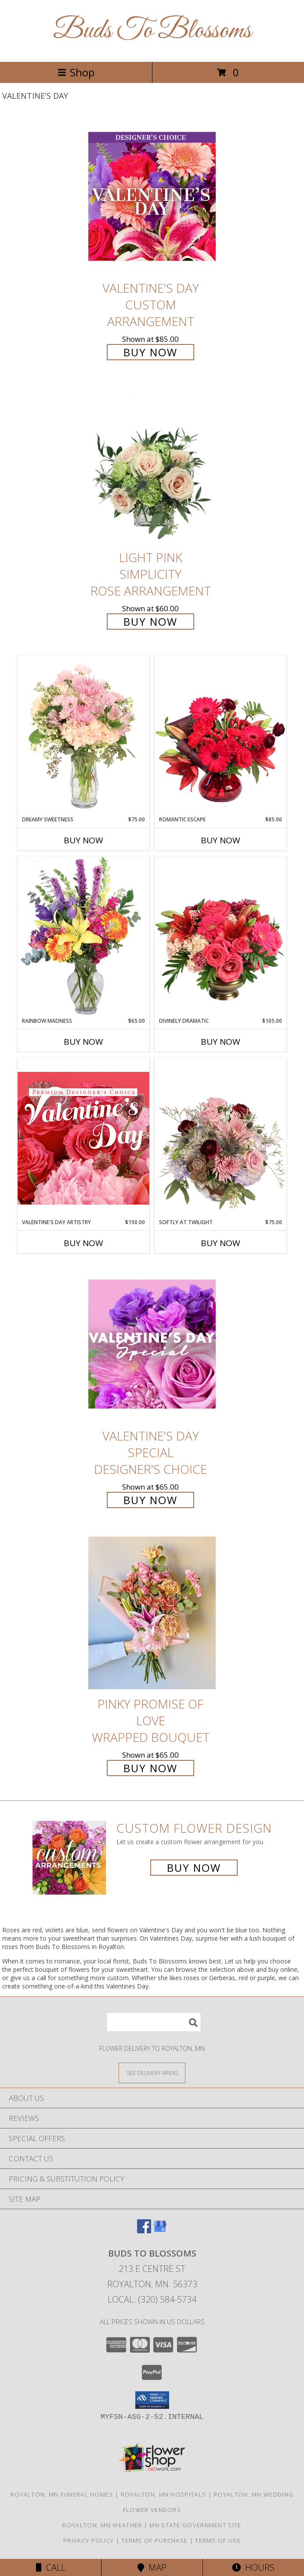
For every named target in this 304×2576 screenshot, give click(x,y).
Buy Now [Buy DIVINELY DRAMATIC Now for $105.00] (220, 1041)
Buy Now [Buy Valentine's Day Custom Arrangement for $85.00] (150, 352)
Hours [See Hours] (253, 2567)
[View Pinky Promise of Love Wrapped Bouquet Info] (152, 1613)
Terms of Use (218, 2540)
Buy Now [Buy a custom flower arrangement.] (194, 1867)
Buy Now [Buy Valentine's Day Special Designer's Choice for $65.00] (150, 1500)
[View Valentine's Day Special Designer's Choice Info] (152, 1344)
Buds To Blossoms (152, 31)
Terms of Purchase (154, 2540)
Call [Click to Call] (50, 2567)
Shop (76, 72)
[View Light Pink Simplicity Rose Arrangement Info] (152, 466)
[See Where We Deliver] (152, 2072)
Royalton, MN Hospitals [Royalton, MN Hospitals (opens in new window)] (163, 2494)
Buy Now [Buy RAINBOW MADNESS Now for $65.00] (83, 1041)
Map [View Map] (152, 2567)
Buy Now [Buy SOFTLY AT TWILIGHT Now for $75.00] (220, 1243)
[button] (152, 2400)
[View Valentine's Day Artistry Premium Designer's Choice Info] (83, 1138)
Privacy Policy (88, 2540)
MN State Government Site (195, 2525)
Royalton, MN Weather (102, 2525)
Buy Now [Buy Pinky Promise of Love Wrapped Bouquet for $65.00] (150, 1768)
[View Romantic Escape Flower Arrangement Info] (220, 735)
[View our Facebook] (144, 2230)
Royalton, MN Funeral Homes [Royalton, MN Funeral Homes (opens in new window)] (62, 2494)
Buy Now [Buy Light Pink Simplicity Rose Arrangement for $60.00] (150, 621)
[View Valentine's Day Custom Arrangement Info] (152, 196)
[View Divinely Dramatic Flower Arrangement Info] (220, 937)
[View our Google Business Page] (160, 2230)
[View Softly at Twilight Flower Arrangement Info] (220, 1138)
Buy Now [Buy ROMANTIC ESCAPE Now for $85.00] (220, 840)
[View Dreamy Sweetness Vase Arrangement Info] (83, 735)
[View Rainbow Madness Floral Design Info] (83, 936)
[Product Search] (153, 2022)
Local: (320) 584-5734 (152, 2299)
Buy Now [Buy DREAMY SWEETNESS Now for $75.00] (83, 840)
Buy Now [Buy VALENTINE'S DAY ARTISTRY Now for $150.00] (83, 1243)
